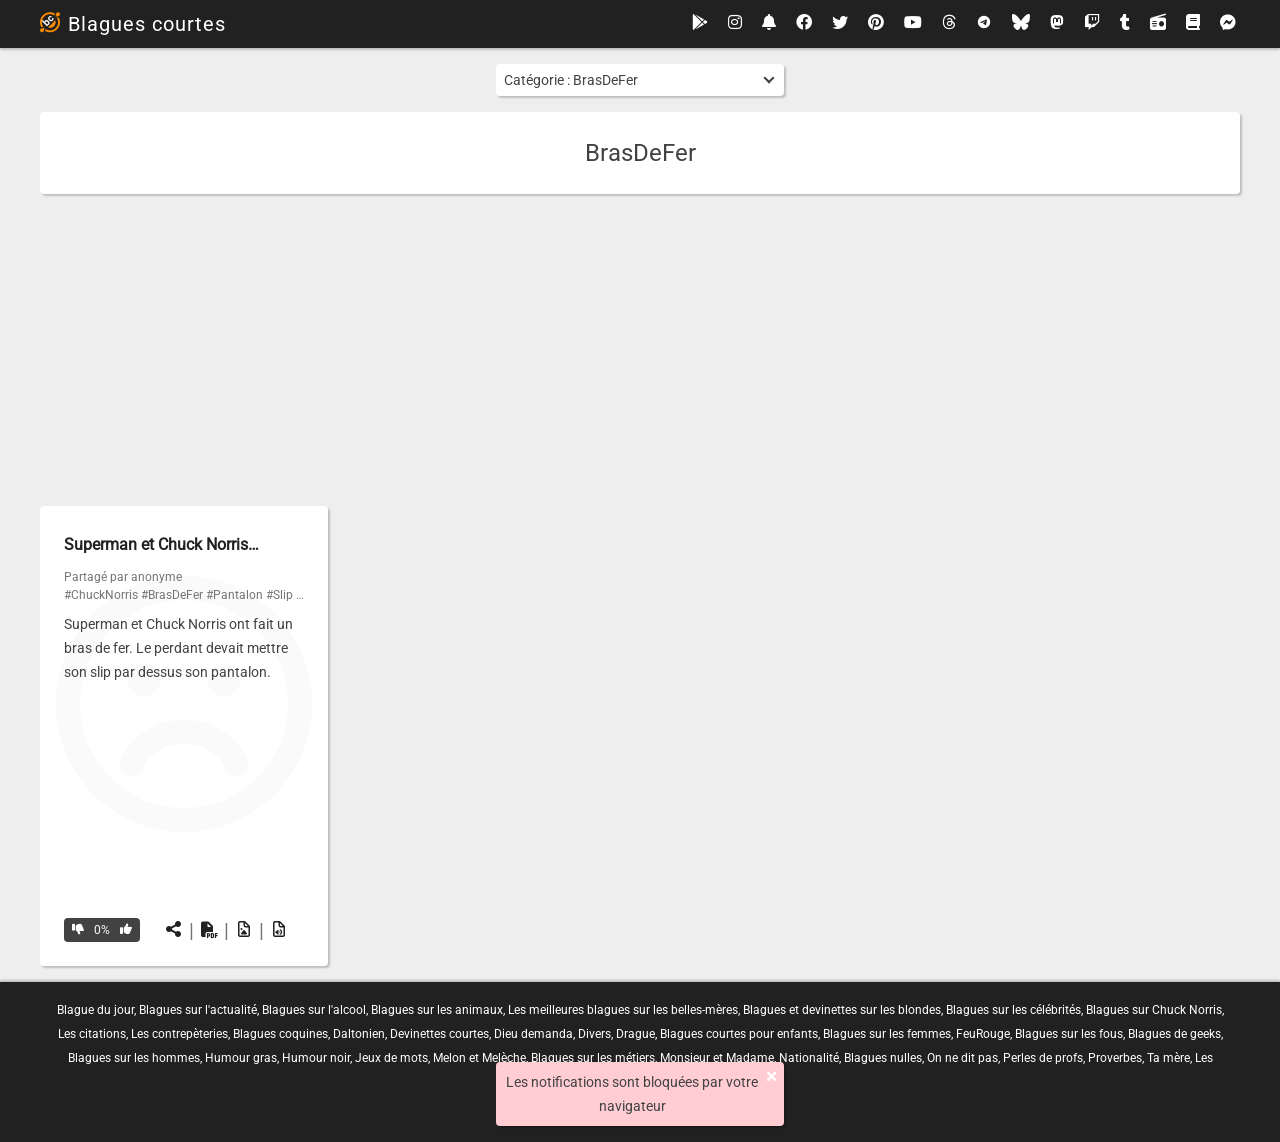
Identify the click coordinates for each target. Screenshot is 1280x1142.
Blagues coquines (280, 1034)
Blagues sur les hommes (134, 1058)
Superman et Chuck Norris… (161, 544)
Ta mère (1168, 1058)
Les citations (92, 1034)
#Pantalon (234, 595)
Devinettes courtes (439, 1034)
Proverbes (1115, 1058)
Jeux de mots (391, 1058)
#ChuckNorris (101, 595)
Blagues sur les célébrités (1013, 1010)
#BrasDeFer (172, 595)
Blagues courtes (133, 24)
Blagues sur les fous (1069, 1034)
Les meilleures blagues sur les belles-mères (623, 1010)
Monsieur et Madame (717, 1058)
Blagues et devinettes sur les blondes (842, 1010)
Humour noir (316, 1058)
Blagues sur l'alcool (314, 1010)
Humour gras (241, 1058)
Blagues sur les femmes (887, 1034)
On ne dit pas (962, 1058)
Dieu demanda (533, 1034)
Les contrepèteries (179, 1034)
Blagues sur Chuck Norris (1154, 1010)
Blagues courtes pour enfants (739, 1034)
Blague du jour (95, 1010)
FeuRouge (983, 1034)
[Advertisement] (640, 350)
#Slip (279, 595)
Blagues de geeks (1174, 1034)
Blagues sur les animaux (437, 1010)
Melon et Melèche (479, 1058)
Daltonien (359, 1034)
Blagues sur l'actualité (198, 1010)
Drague (635, 1034)
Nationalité (809, 1058)
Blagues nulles (883, 1058)
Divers (594, 1034)
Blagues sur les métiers (593, 1058)
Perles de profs (1043, 1058)
